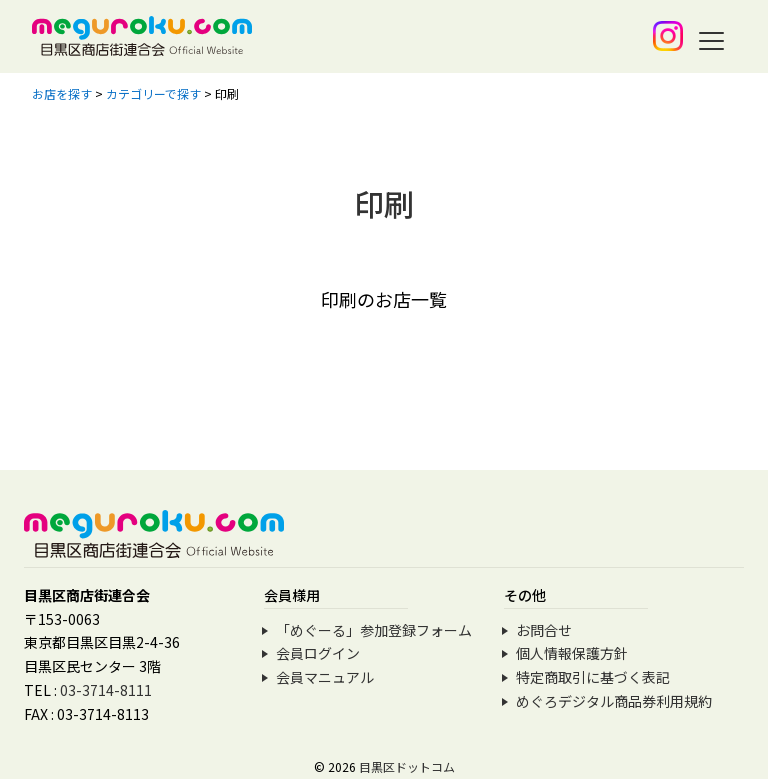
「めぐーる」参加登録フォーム (374, 630)
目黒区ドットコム (407, 766)
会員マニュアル (325, 677)
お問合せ (544, 630)
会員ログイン (318, 653)
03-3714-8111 (106, 690)
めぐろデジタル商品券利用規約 (614, 701)
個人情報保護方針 (572, 653)
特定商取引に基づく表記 (593, 677)
